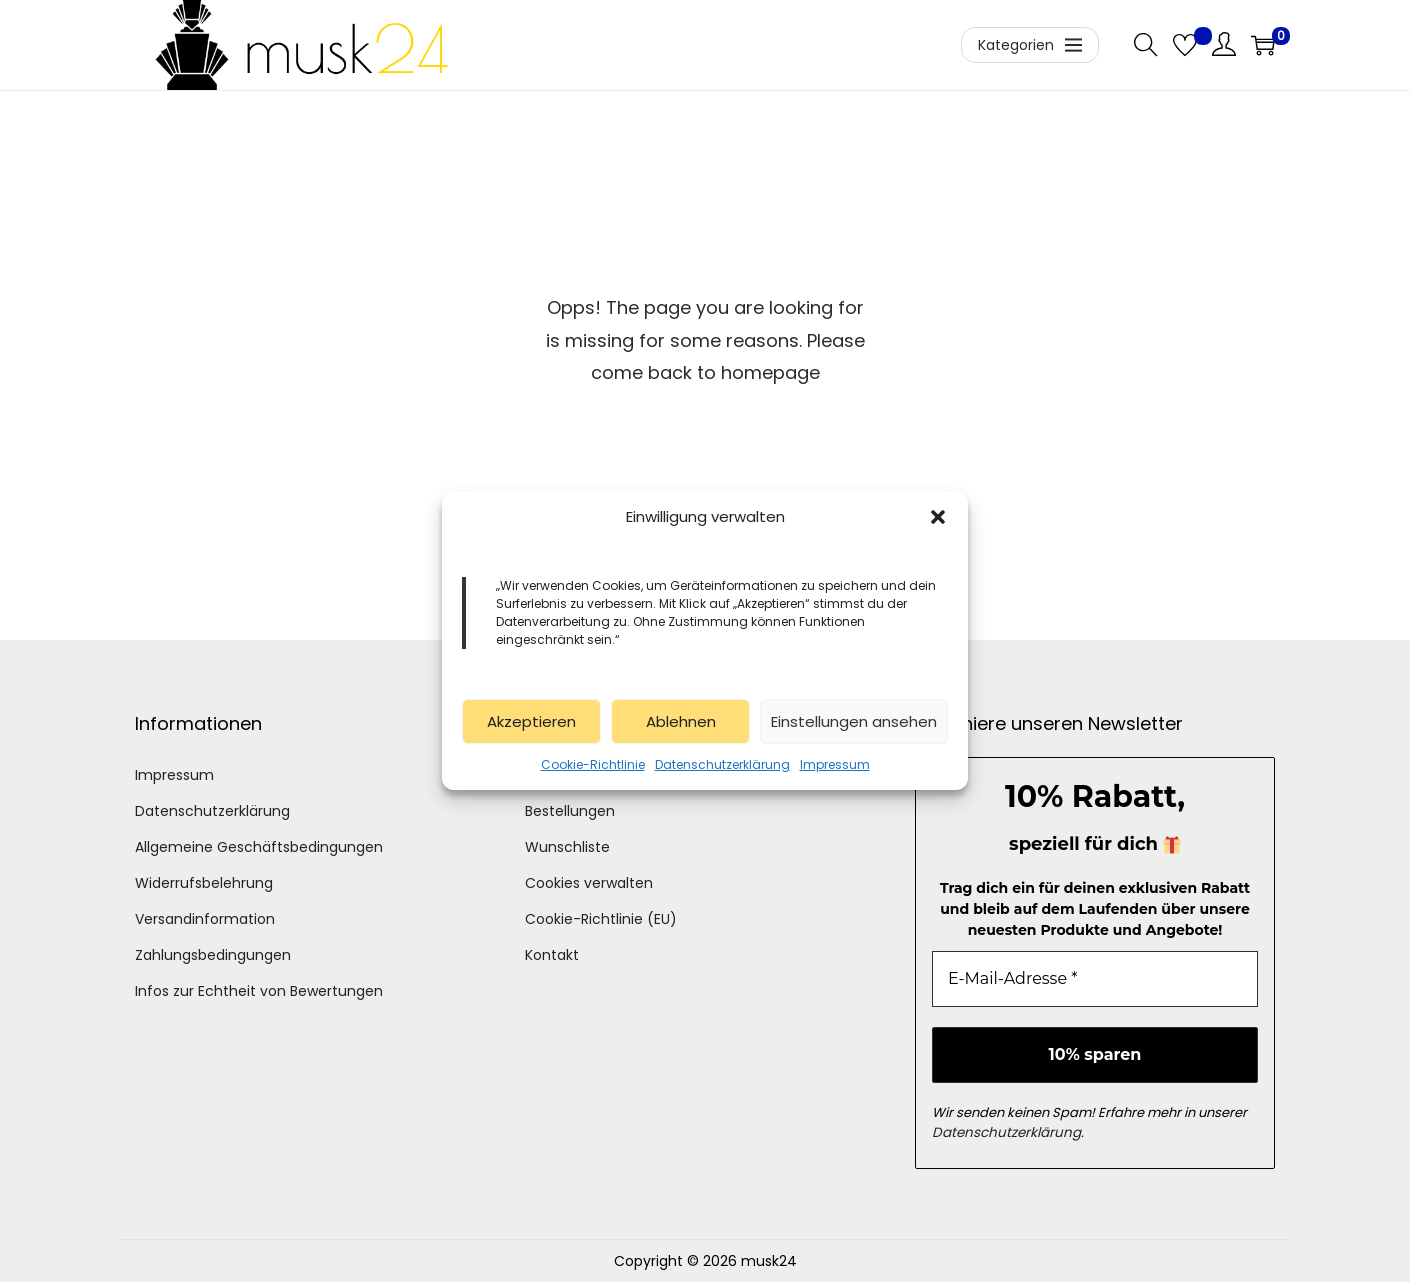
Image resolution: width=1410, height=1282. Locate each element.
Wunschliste (567, 847)
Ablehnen (681, 721)
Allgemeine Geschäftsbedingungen (259, 847)
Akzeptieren (531, 721)
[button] (938, 517)
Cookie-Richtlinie (593, 764)
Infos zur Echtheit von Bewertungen (259, 991)
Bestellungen (570, 811)
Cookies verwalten (589, 883)
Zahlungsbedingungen (213, 955)
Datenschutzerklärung (722, 764)
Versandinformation (205, 919)
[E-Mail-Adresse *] (1095, 979)
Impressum (835, 764)
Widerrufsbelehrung (204, 883)
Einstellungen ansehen (854, 721)
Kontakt (552, 955)
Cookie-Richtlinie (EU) (601, 919)
